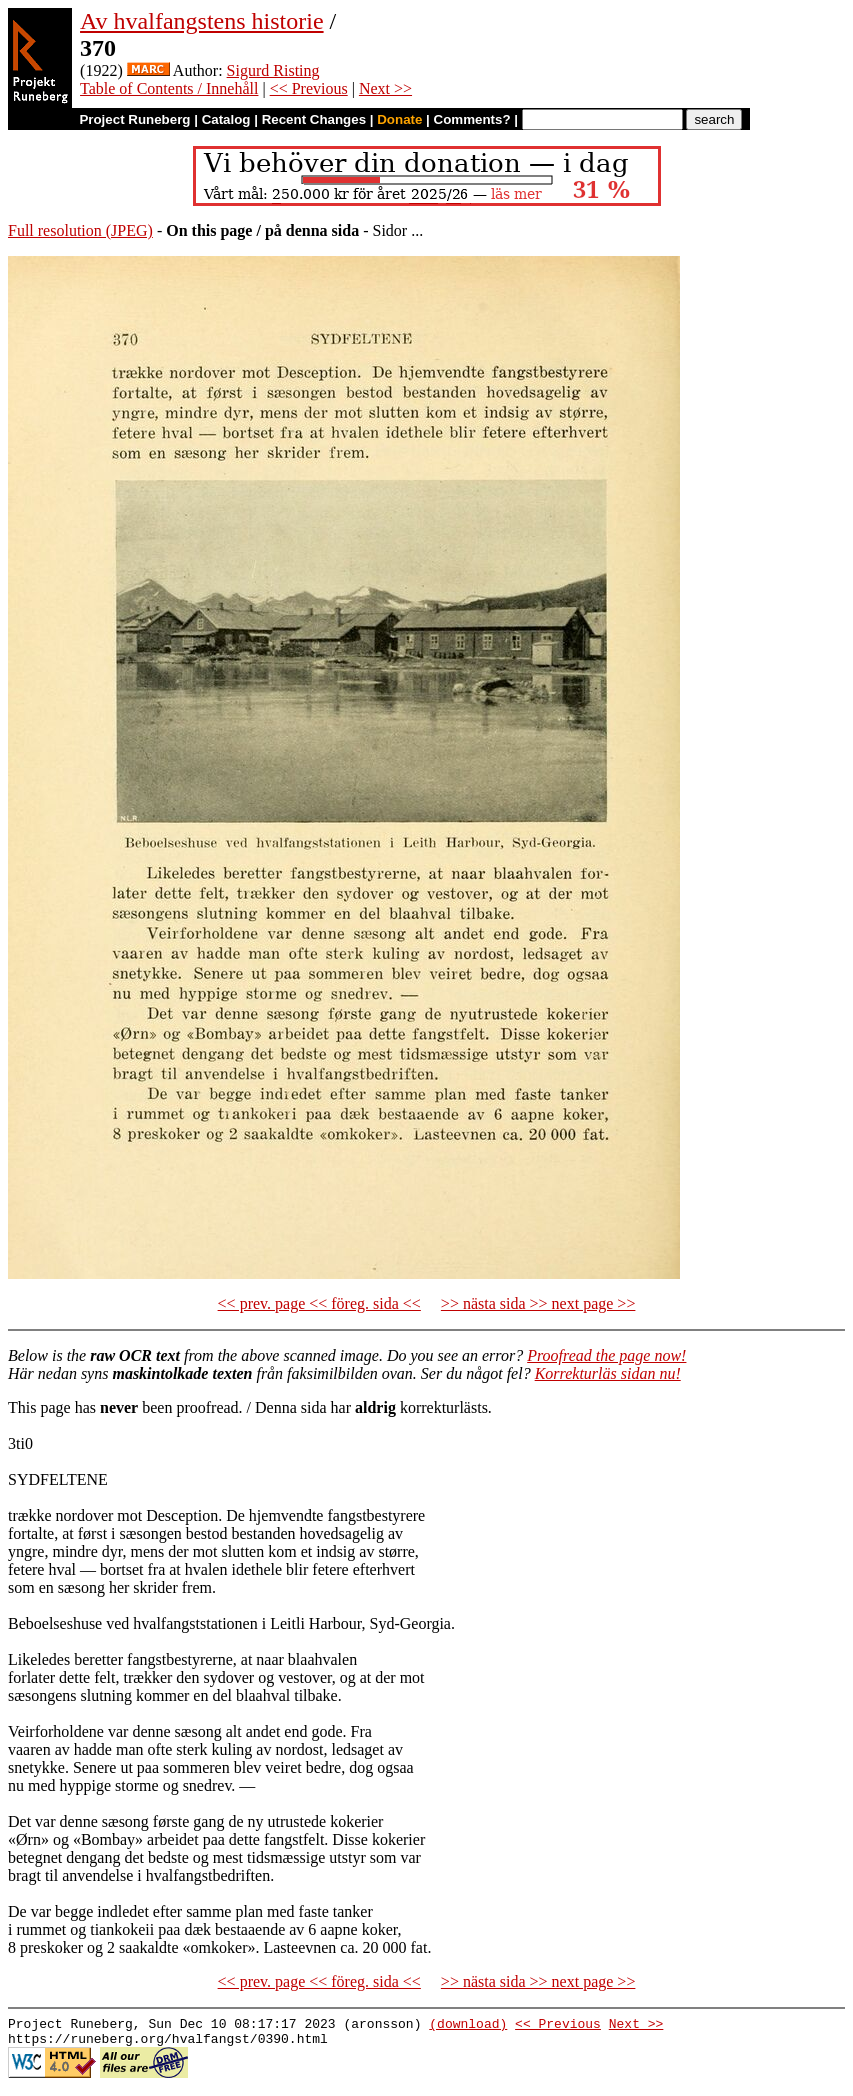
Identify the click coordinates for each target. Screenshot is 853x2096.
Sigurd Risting (273, 70)
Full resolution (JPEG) (80, 230)
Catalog (226, 119)
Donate (399, 119)
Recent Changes (314, 119)
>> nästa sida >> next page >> (538, 1303)
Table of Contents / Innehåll (169, 88)
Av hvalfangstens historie (202, 21)
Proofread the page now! (606, 1355)
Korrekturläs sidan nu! (608, 1373)
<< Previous (309, 88)
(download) (468, 2026)
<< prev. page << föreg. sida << (319, 1303)
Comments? (472, 119)
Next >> (385, 88)
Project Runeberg (134, 119)
